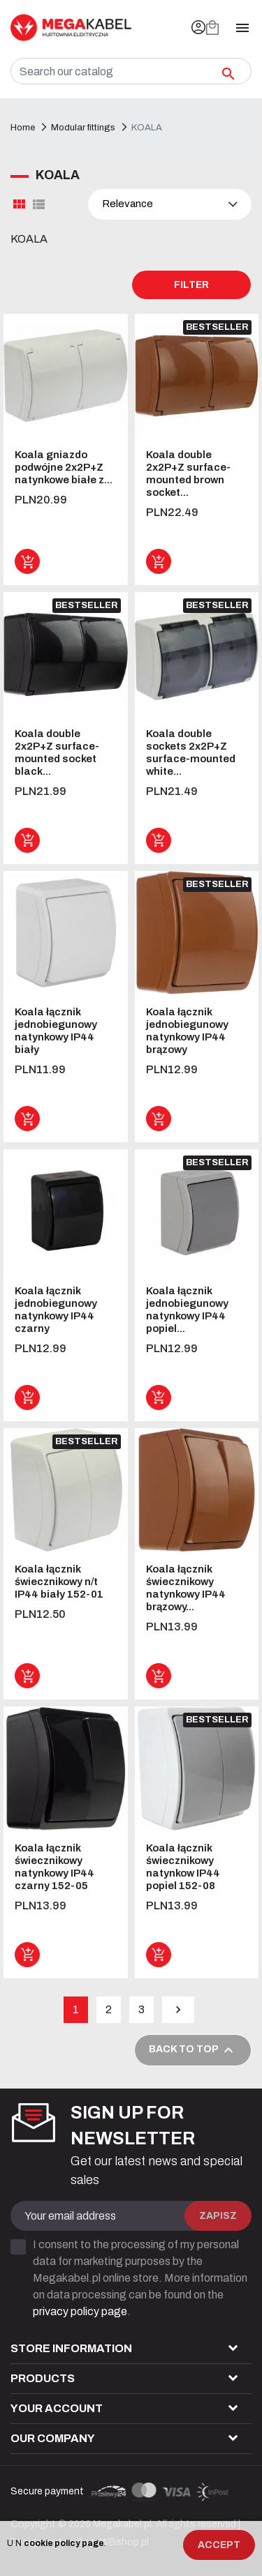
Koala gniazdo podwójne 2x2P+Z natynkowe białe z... (63, 467)
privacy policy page (80, 2311)
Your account (56, 2408)
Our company (52, 2438)
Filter (191, 285)
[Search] (131, 71)
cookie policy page (64, 2543)
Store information (71, 2348)
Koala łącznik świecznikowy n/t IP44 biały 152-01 (59, 1581)
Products (42, 2378)
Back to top (193, 2050)
